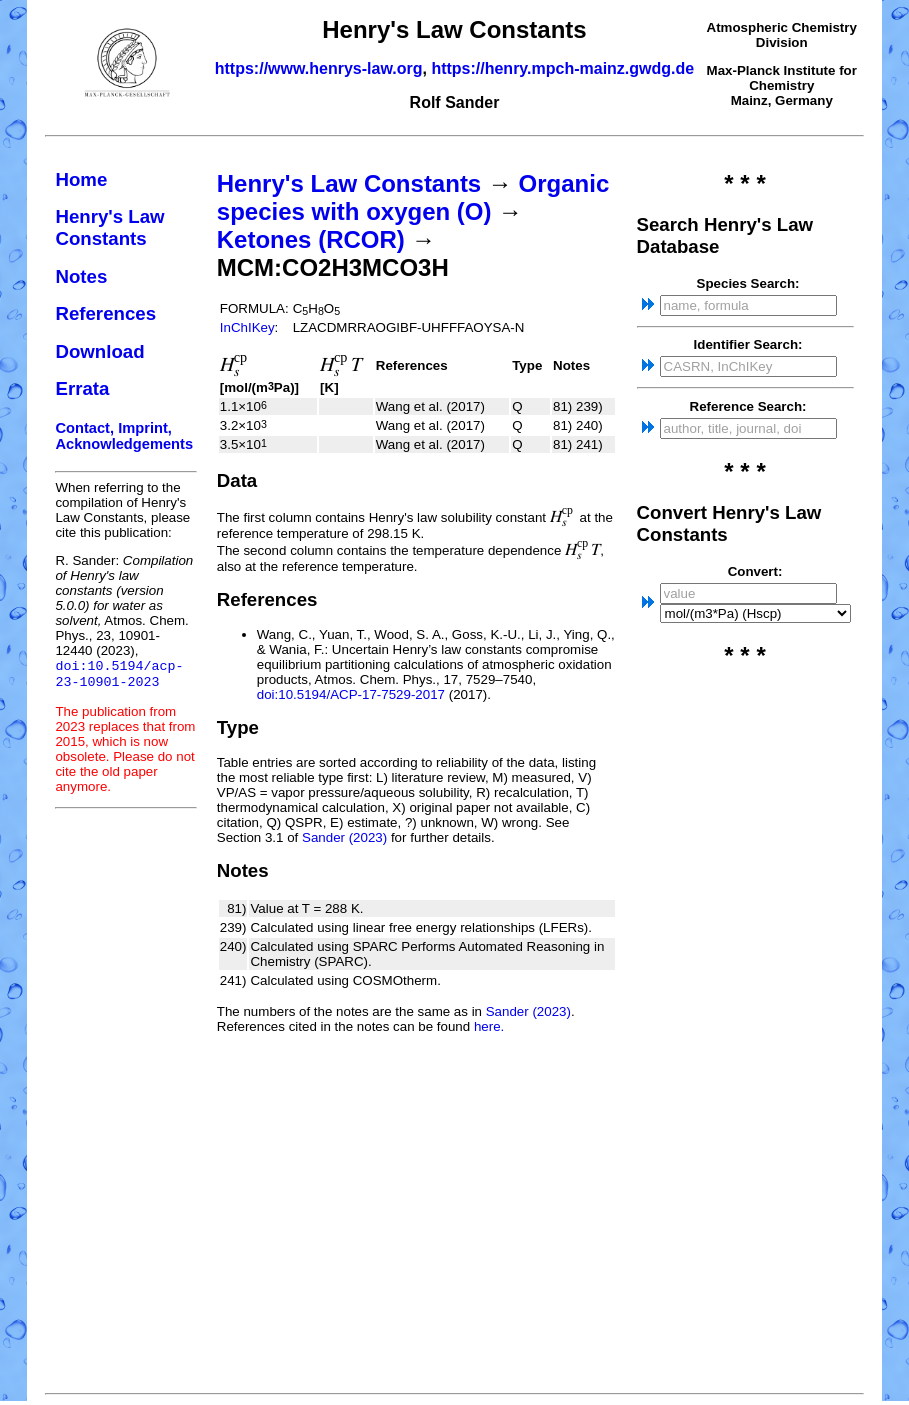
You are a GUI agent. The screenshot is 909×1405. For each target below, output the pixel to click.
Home (81, 179)
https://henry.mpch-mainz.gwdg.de (562, 68)
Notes (81, 276)
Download (99, 351)
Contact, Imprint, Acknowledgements (124, 436)
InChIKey (247, 327)
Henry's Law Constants (109, 227)
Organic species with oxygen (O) (413, 197)
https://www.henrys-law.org (319, 68)
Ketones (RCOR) (311, 239)
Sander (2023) (344, 837)
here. (489, 1026)
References (105, 313)
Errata (82, 388)
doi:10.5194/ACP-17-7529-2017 (351, 694)
